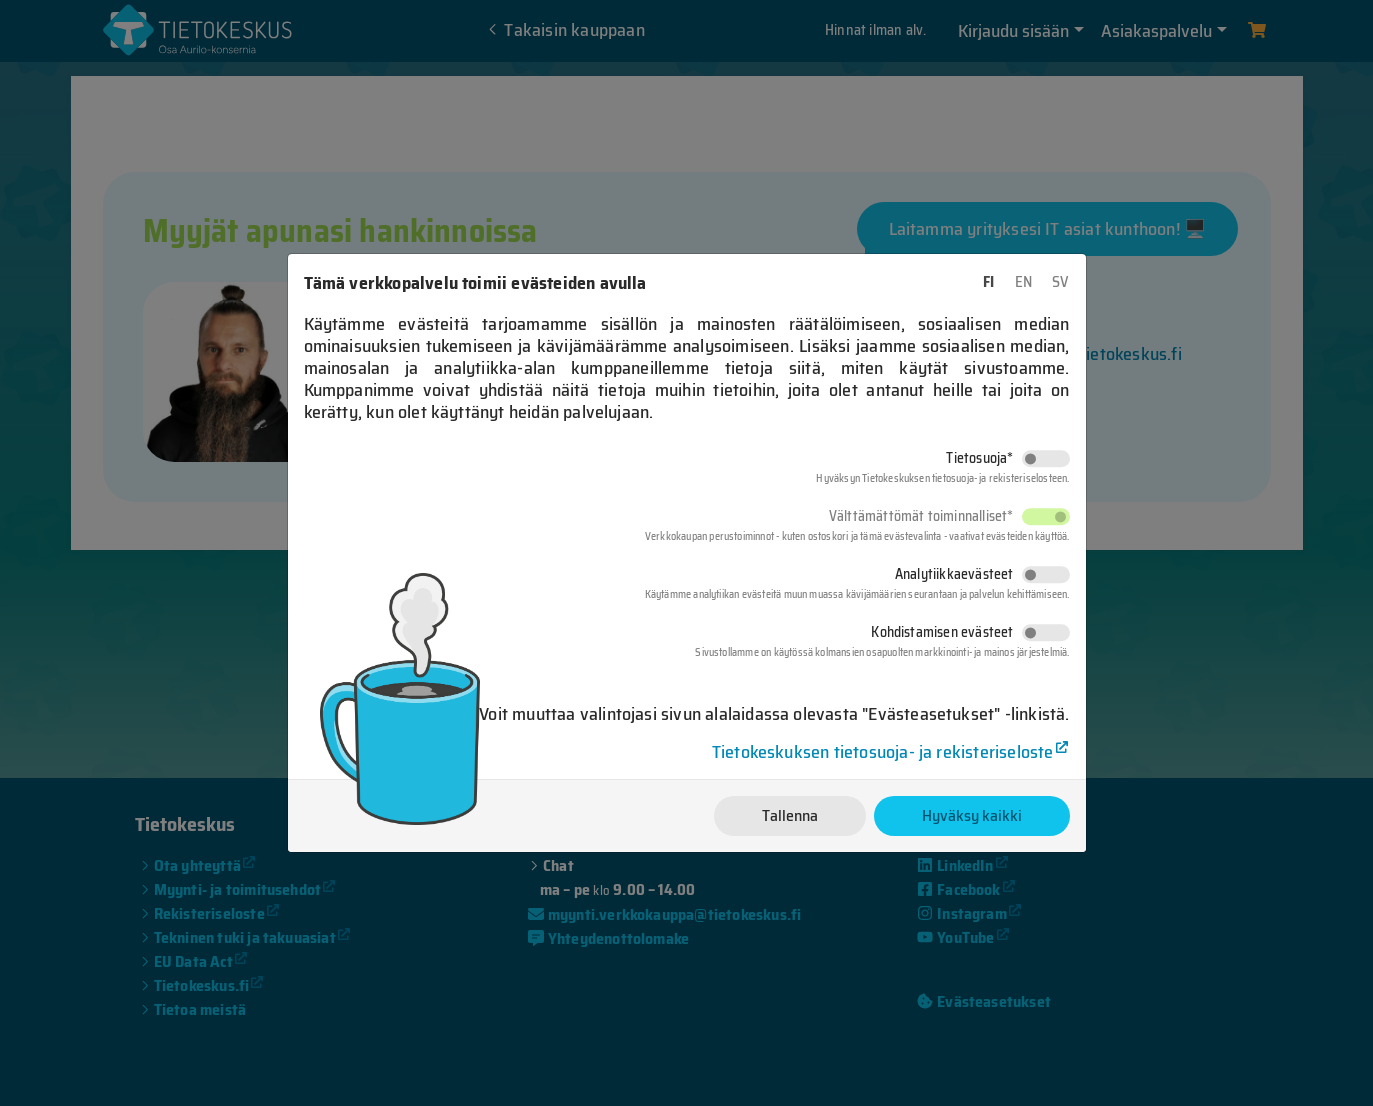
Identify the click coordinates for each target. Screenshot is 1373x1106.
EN (1023, 282)
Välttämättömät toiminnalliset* (921, 516)
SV (1060, 282)
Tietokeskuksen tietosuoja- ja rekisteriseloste (883, 752)
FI (988, 282)
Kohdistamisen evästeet (942, 632)
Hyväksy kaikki (972, 815)
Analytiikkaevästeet (954, 574)
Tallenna (790, 815)
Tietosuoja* (979, 458)
